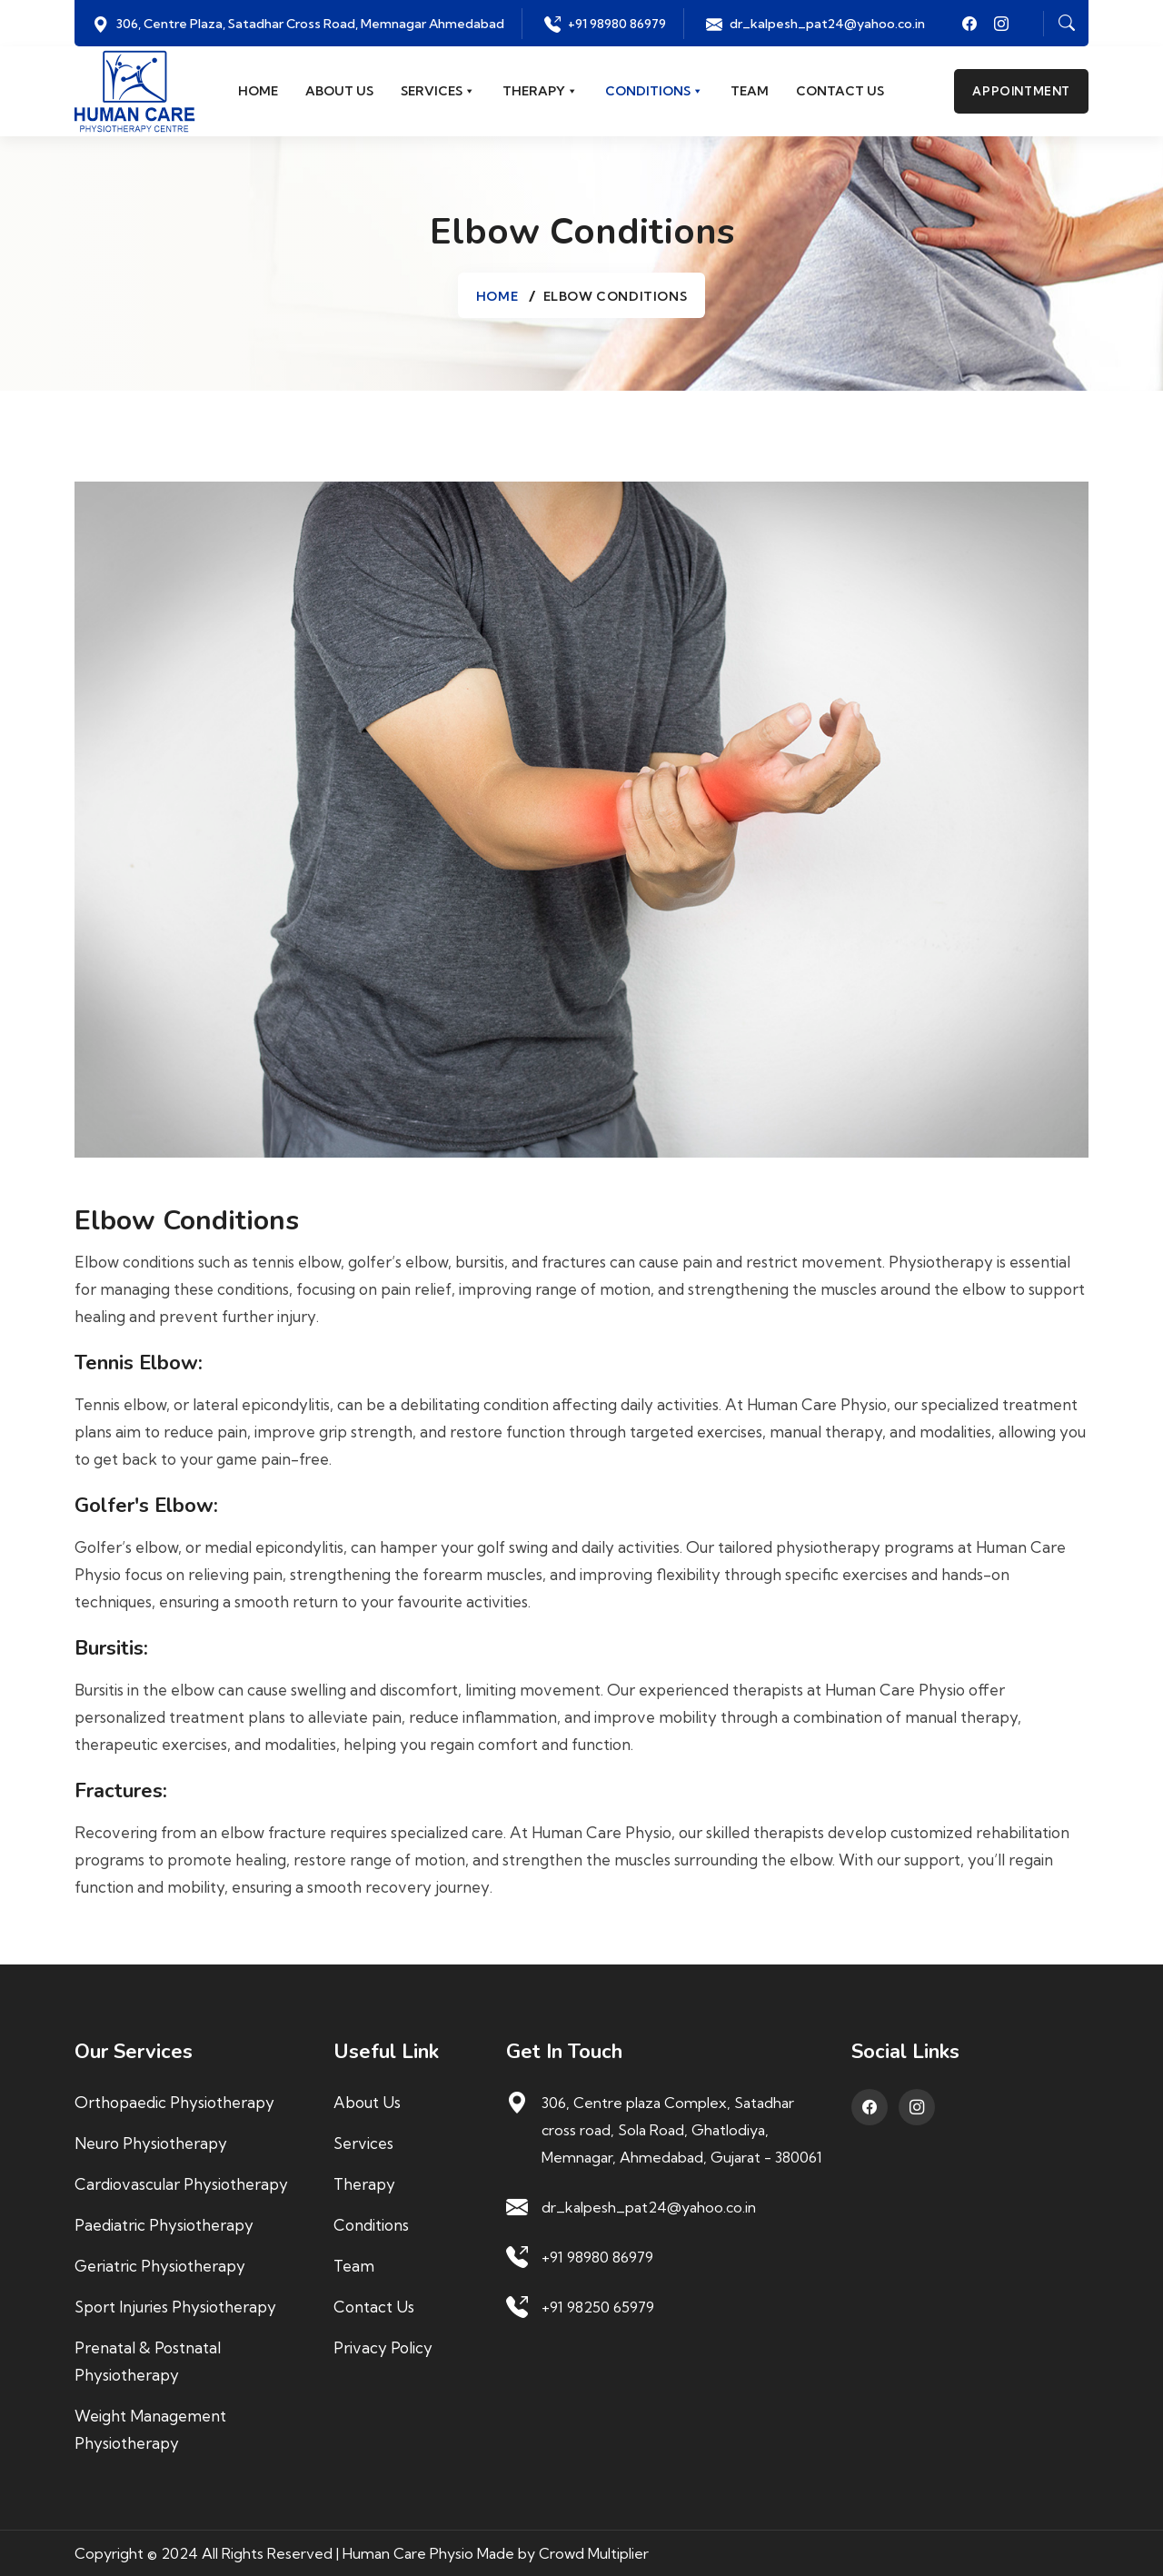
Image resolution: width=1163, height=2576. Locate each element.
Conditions (654, 92)
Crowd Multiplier (594, 2553)
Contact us (840, 92)
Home (258, 92)
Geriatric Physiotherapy (160, 2265)
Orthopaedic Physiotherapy (174, 2102)
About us (339, 92)
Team (750, 92)
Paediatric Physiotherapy (164, 2224)
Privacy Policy (382, 2347)
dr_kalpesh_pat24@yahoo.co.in (827, 23)
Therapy (540, 92)
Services (438, 92)
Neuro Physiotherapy (151, 2143)
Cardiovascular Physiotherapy (181, 2183)
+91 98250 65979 (598, 2307)
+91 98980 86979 (617, 23)
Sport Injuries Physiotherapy (175, 2306)
